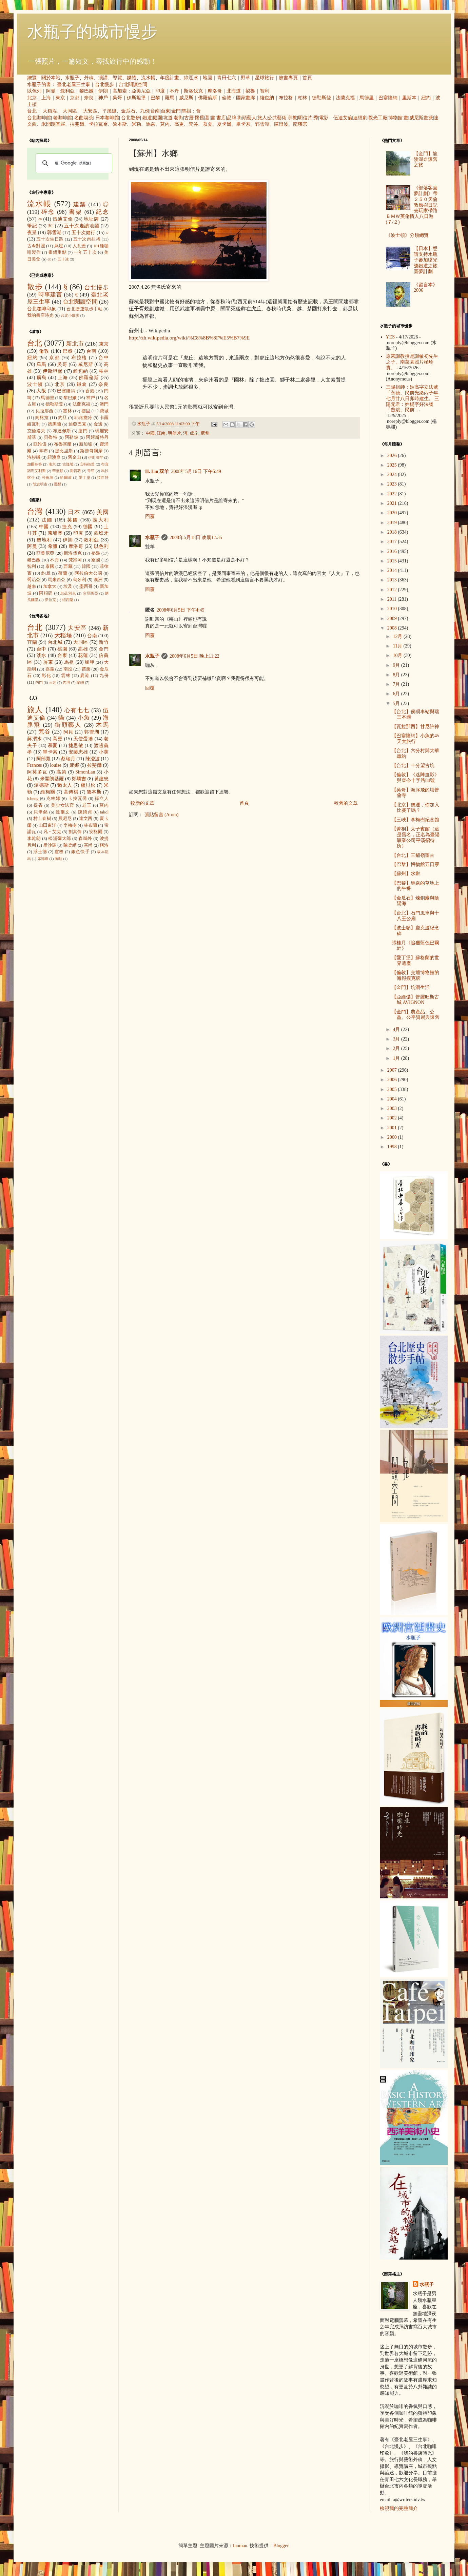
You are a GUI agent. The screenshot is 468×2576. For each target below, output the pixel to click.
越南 (31, 586)
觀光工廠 (377, 117)
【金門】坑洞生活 (411, 987)
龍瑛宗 (300, 124)
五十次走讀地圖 (81, 225)
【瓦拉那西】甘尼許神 (415, 726)
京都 (74, 97)
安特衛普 (87, 464)
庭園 (157, 117)
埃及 (67, 586)
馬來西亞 (57, 579)
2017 (392, 541)
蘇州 (205, 433)
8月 (397, 674)
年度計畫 (169, 77)
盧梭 (59, 851)
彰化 (46, 675)
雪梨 (57, 484)
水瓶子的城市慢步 (92, 32)
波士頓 (35, 384)
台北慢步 (104, 84)
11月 (398, 645)
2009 (392, 618)
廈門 (82, 431)
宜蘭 (32, 642)
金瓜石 (128, 111)
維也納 (267, 97)
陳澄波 (281, 124)
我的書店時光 (40, 315)
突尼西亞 (90, 593)
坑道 (168, 117)
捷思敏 (76, 745)
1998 (392, 1146)
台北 (32, 111)
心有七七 (77, 710)
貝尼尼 (65, 818)
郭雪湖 (262, 124)
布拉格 (286, 97)
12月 (398, 636)
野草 (245, 77)
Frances (34, 765)
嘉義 (49, 669)
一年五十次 (85, 252)
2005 (392, 1089)
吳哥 (117, 97)
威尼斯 (186, 97)
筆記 (32, 225)
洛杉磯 (33, 457)
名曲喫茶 (83, 117)
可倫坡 (48, 477)
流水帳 (148, 77)
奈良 (89, 97)
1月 (397, 1058)
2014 (392, 570)
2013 (392, 579)
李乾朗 (34, 838)
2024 (392, 474)
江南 (161, 433)
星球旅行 (264, 77)
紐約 (426, 97)
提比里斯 (64, 451)
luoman (240, 2545)
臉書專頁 (288, 77)
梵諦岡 (75, 560)
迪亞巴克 (77, 424)
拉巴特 (103, 477)
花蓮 (83, 655)
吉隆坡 (68, 464)
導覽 (117, 77)
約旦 (62, 417)
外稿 (89, 77)
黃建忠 (101, 778)
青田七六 (226, 77)
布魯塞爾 (63, 444)
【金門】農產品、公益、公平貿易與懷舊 (416, 1014)
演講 (103, 77)
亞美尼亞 (141, 91)
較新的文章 (142, 803)
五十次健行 (83, 232)
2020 (392, 512)
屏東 (48, 662)
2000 (392, 1137)
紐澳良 (54, 457)
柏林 (302, 97)
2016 (392, 551)
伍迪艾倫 (342, 117)
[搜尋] (73, 163)
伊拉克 (50, 600)
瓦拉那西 (44, 411)
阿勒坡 (71, 437)
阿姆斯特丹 (97, 437)
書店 (221, 117)
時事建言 (50, 294)
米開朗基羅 (53, 124)
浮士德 (40, 851)
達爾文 (63, 812)
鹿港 (85, 675)
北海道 (234, 91)
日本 (74, 512)
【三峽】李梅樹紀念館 (415, 819)
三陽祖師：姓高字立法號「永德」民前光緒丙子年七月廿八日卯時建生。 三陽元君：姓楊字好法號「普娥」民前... (413, 398)
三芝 (52, 682)
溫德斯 (41, 785)
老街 (178, 117)
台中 (103, 357)
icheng (33, 798)
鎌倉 (82, 384)
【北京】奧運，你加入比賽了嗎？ (415, 807)
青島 (91, 471)
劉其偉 (75, 831)
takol (104, 812)
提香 (38, 805)
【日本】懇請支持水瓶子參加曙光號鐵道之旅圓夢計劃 (425, 260)
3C (50, 225)
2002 (392, 1117)
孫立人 (102, 798)
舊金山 (74, 457)
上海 (46, 97)
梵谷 (193, 124)
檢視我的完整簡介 (399, 2508)
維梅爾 (47, 792)
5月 (397, 703)
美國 (103, 512)
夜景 (32, 232)
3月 (397, 1039)
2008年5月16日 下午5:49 (196, 471)
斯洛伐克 (193, 91)
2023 (392, 484)
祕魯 (250, 91)
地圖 (207, 77)
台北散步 (130, 117)
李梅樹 (70, 825)
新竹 (104, 642)
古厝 (189, 117)
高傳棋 (71, 792)
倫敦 (226, 97)
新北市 (74, 344)
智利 (264, 91)
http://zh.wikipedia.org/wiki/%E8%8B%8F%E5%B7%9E (189, 338)
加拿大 (49, 586)
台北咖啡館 (39, 117)
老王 (87, 805)
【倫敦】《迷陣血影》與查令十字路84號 (415, 777)
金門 (176, 111)
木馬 (102, 725)
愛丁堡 (85, 477)
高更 (179, 124)
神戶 (103, 97)
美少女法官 (63, 805)
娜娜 (74, 765)
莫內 (165, 124)
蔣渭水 (34, 738)
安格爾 (96, 831)
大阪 (41, 390)
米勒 (136, 124)
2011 (392, 599)
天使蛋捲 (83, 738)
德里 (86, 411)
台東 (165, 111)
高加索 (120, 91)
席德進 (42, 859)
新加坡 (86, 444)
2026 (392, 455)
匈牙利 (79, 579)
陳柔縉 (70, 845)
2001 (392, 1127)
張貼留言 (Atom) (161, 814)
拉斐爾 (77, 124)
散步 (35, 287)
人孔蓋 (79, 246)
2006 (392, 1079)
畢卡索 (243, 124)
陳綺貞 (85, 812)
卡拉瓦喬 (98, 124)
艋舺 (89, 662)
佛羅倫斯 (207, 97)
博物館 (395, 117)
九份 (145, 111)
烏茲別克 (68, 593)
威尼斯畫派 (421, 117)
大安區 (90, 111)
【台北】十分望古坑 (413, 765)
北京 (32, 97)
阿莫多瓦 (37, 772)
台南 (155, 111)
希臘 (53, 546)
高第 (61, 772)
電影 (324, 117)
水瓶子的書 (39, 84)
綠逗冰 (191, 77)
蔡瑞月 (68, 758)
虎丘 (194, 433)
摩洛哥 (215, 91)
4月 (397, 1029)
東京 (60, 97)
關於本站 (50, 77)
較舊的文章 (346, 803)
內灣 (66, 682)
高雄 (83, 649)
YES (390, 336)
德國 (88, 526)
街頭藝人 (246, 117)
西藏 (67, 566)
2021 (392, 503)
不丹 (174, 91)
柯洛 (104, 845)
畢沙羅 (49, 845)
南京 (52, 464)
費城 (104, 411)
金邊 (98, 424)
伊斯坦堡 (136, 97)
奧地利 (44, 539)
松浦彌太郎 (59, 838)
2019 (392, 522)
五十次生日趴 (49, 239)
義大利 (101, 519)
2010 (392, 608)
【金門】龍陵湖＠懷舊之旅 (425, 159)
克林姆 (53, 798)
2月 (397, 1048)
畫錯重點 (57, 252)
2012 (392, 589)
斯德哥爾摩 (91, 451)
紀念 (102, 212)
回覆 (150, 516)
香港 (89, 391)
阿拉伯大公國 (88, 573)
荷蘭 (62, 573)
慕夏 (207, 124)
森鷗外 (85, 838)
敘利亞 (67, 91)
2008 (392, 628)
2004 (392, 1098)
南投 (67, 669)
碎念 (48, 212)
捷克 (67, 526)
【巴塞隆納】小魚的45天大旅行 (415, 738)
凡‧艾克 (52, 831)
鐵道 (147, 117)
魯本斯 (120, 124)
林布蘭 (90, 825)
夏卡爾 (224, 124)
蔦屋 (58, 246)
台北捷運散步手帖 (84, 309)
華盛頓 (57, 471)
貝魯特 (50, 437)
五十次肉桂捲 (86, 239)
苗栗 (86, 669)
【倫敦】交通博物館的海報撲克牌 (415, 975)
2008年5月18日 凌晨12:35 (196, 537)
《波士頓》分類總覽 (407, 235)
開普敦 (75, 471)
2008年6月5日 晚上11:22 (194, 656)
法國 (47, 519)
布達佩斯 (62, 431)
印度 (160, 91)
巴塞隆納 (387, 97)
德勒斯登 (321, 97)
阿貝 (68, 732)
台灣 (35, 511)
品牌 (231, 117)
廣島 (42, 377)
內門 (39, 682)
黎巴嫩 (86, 91)
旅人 (262, 117)
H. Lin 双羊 (157, 471)
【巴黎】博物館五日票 (415, 864)
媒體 (131, 77)
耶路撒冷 (83, 417)
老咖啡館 (62, 117)
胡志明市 (40, 484)
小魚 (84, 718)
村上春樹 (42, 818)
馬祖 (186, 111)
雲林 (67, 411)
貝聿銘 (41, 812)
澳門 (104, 404)
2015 (392, 560)
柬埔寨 (55, 533)
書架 (75, 212)
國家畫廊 (245, 97)
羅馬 (169, 97)
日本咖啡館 (107, 117)
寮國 (95, 560)
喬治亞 (34, 579)
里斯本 (409, 97)
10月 (398, 655)
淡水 (41, 655)
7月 (397, 684)
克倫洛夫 (36, 431)
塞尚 (88, 845)
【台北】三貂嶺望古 (413, 855)
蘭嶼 (80, 682)
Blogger (280, 2545)
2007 (392, 1070)
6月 (397, 693)
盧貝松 (88, 785)
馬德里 (366, 97)
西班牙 (101, 533)
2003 (392, 1108)
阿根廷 (46, 593)
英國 (72, 519)
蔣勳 (58, 859)
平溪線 (109, 111)
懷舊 (199, 117)
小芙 (104, 752)
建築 (79, 204)
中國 (150, 433)
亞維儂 (40, 444)
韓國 (86, 566)
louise (55, 765)
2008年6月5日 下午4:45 (180, 610)
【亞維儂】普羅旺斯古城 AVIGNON (415, 999)
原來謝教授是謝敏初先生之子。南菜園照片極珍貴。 (412, 362)
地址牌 (91, 219)
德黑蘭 (54, 424)
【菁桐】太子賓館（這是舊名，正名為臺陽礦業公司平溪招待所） (416, 837)
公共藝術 (277, 117)
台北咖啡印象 (41, 308)
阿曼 (51, 91)
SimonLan (85, 772)
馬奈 (150, 124)
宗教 (292, 117)
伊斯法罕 (95, 457)
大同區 (70, 111)
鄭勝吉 (79, 778)
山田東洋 (47, 825)
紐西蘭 (67, 600)
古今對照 (36, 246)
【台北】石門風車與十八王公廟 (415, 915)
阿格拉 (42, 417)
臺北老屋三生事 (73, 84)
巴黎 (155, 97)
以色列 (34, 91)
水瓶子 (72, 77)
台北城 (55, 642)
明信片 (305, 117)
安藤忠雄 (78, 752)
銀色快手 (80, 851)
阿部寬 (43, 758)
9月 (397, 665)
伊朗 (103, 91)
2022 (392, 493)
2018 (392, 532)
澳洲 (98, 579)
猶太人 (64, 785)
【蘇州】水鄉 (406, 873)
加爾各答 (34, 464)
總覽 (32, 77)
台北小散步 (70, 315)
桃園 (62, 649)
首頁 (307, 77)
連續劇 (360, 117)
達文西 (86, 818)
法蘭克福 (345, 97)
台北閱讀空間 (133, 84)
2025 (392, 465)
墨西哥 (86, 586)
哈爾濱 (66, 477)
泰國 (49, 566)
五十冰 (63, 259)
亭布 (43, 451)
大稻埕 (50, 111)
